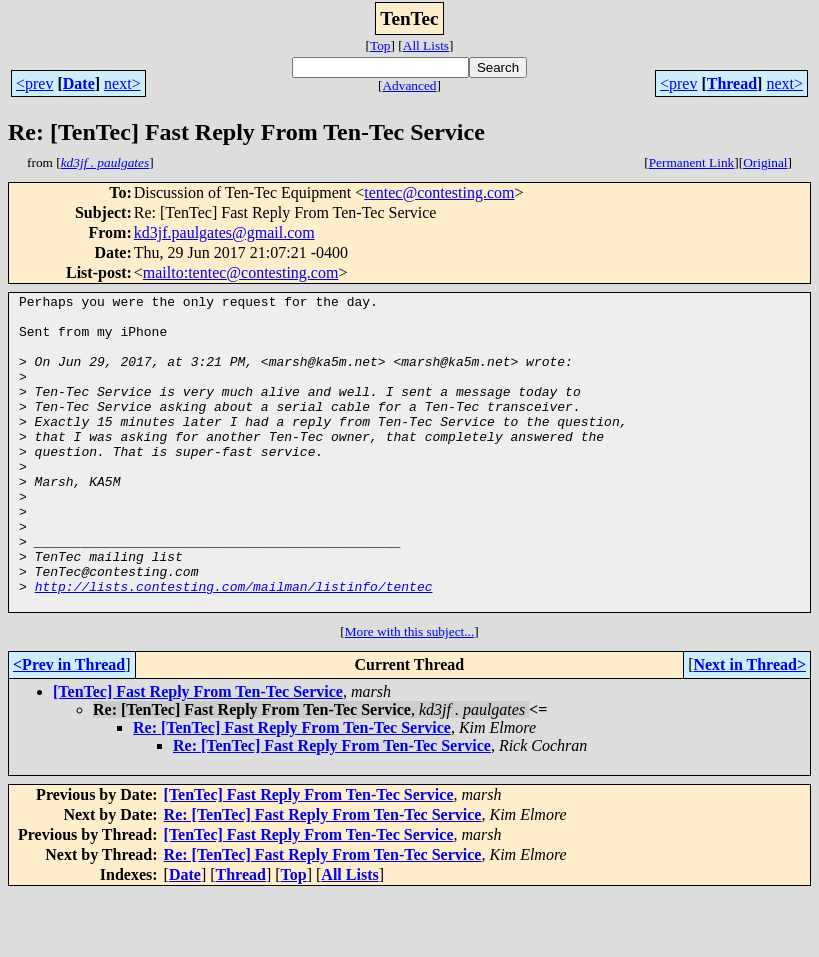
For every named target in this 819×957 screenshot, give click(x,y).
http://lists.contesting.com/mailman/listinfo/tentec (234, 646)
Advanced (409, 85)
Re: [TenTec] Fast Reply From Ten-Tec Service (292, 790)
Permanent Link (692, 162)
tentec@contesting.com (439, 192)
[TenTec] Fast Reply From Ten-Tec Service (198, 754)
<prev (34, 83)
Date (79, 83)
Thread (732, 83)
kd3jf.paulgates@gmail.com (224, 232)
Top (380, 45)
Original (765, 162)
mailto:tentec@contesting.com (241, 272)
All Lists (426, 45)
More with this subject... (410, 694)
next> (122, 83)
